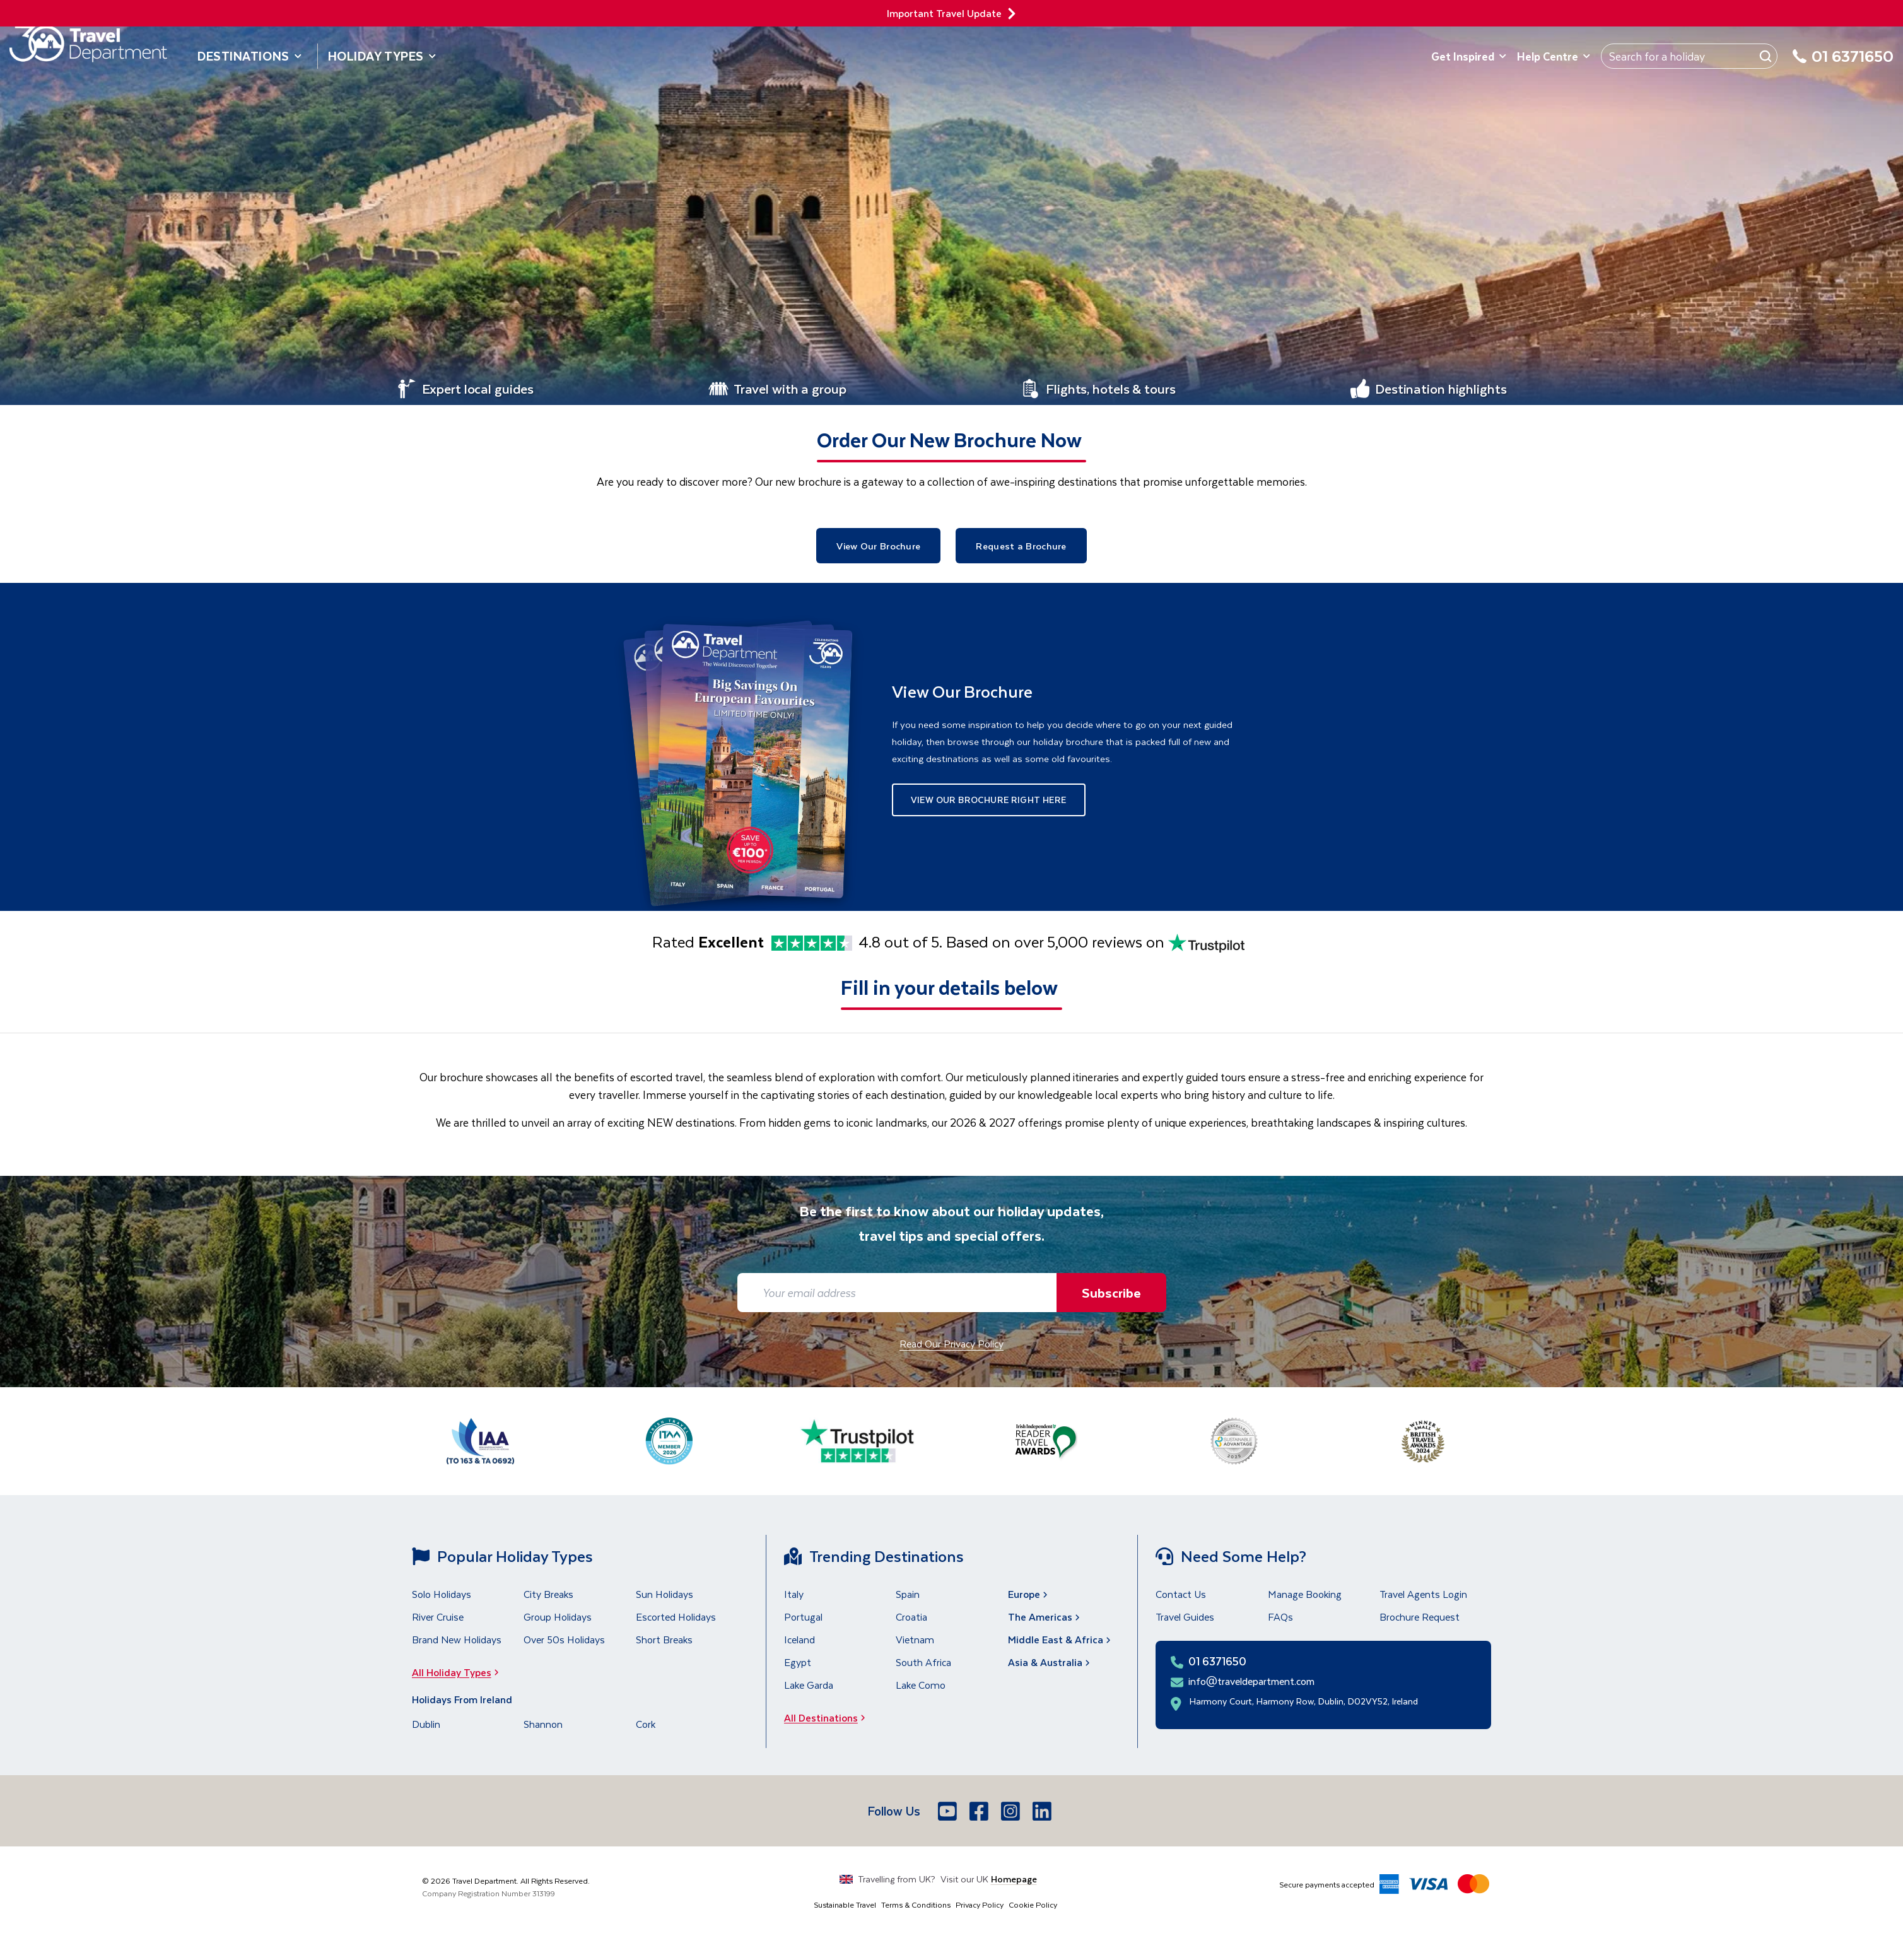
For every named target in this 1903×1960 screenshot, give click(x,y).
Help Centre (1554, 56)
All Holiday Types (459, 1672)
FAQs (1280, 1616)
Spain (908, 1594)
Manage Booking (1305, 1594)
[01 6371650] (1843, 63)
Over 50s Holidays (564, 1639)
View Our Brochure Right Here (989, 799)
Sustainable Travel (845, 1904)
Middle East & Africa (1060, 1639)
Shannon (543, 1724)
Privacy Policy (980, 1904)
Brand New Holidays (456, 1639)
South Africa (923, 1662)
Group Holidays (558, 1616)
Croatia (911, 1616)
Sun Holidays (664, 1594)
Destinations (249, 56)
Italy (794, 1594)
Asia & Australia (1050, 1662)
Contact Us (1181, 1594)
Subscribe (1111, 1292)
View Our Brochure (878, 545)
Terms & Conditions (916, 1904)
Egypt (797, 1662)
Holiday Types (382, 56)
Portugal (803, 1616)
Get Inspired (1469, 56)
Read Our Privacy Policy (951, 1343)
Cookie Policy (1033, 1904)
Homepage (1014, 1879)
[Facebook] (980, 1811)
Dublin (426, 1724)
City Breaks (548, 1594)
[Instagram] (1011, 1811)
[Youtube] (948, 1811)
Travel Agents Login (1423, 1594)
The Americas (1045, 1616)
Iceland (799, 1639)
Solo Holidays (441, 1594)
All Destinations (828, 1717)
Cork (645, 1724)
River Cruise (438, 1616)
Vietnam (915, 1639)
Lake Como (921, 1685)
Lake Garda (808, 1685)
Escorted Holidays (676, 1616)
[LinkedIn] (1043, 1811)
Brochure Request (1419, 1616)
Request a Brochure (1021, 545)
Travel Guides (1185, 1616)
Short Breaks (664, 1639)
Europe (1029, 1594)
